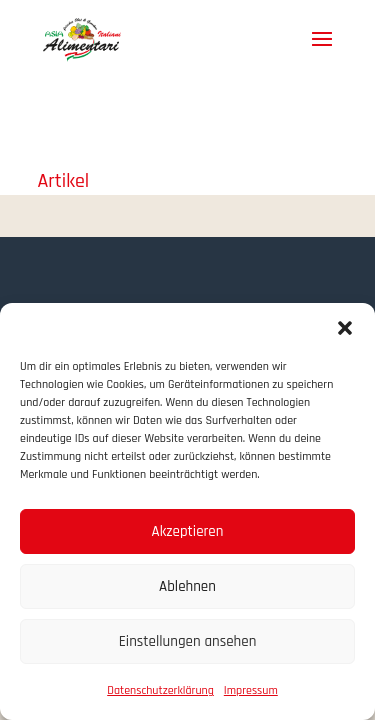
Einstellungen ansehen (188, 641)
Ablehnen (187, 586)
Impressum (251, 690)
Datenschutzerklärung (160, 690)
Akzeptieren (188, 531)
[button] (345, 328)
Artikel (64, 181)
